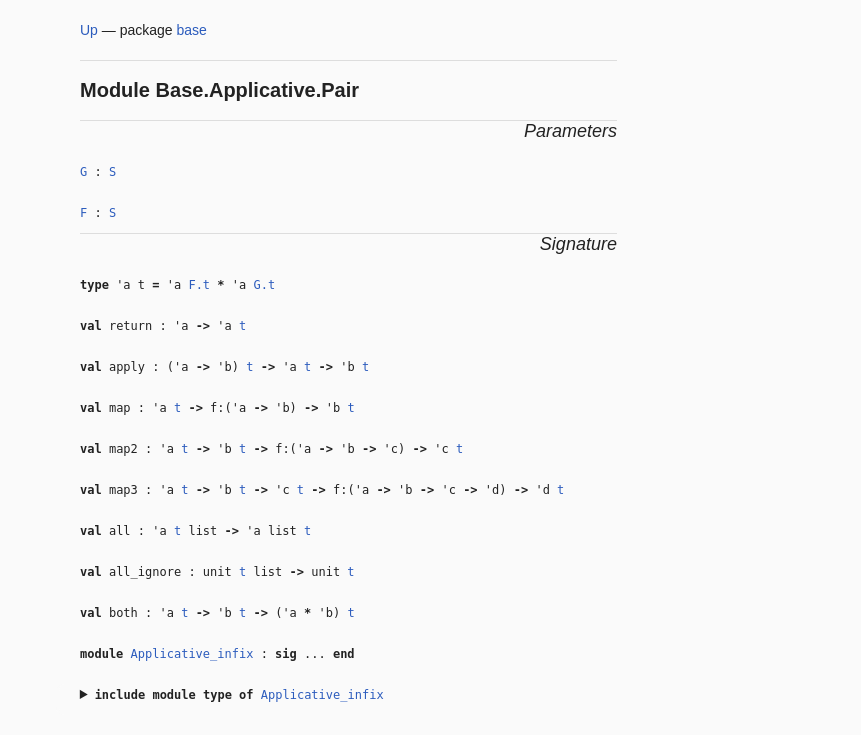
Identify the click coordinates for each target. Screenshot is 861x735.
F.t (199, 285)
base (192, 30)
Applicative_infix (192, 654)
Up (89, 30)
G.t (264, 285)
